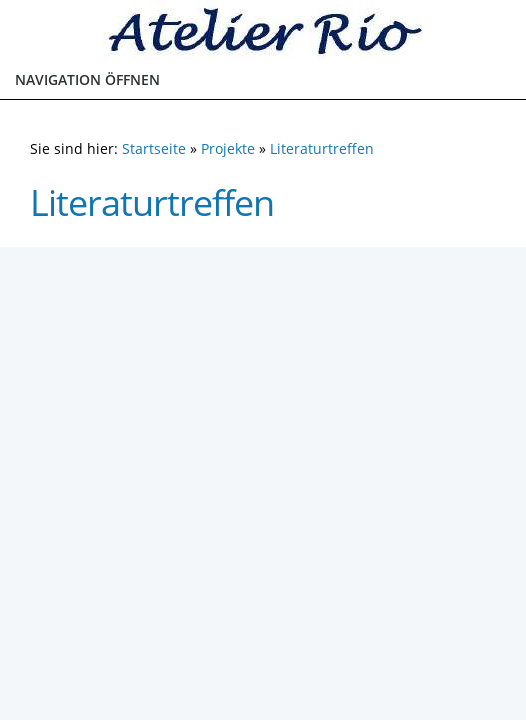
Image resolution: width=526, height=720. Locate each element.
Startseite (154, 149)
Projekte (228, 149)
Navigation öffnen (87, 79)
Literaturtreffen (322, 149)
